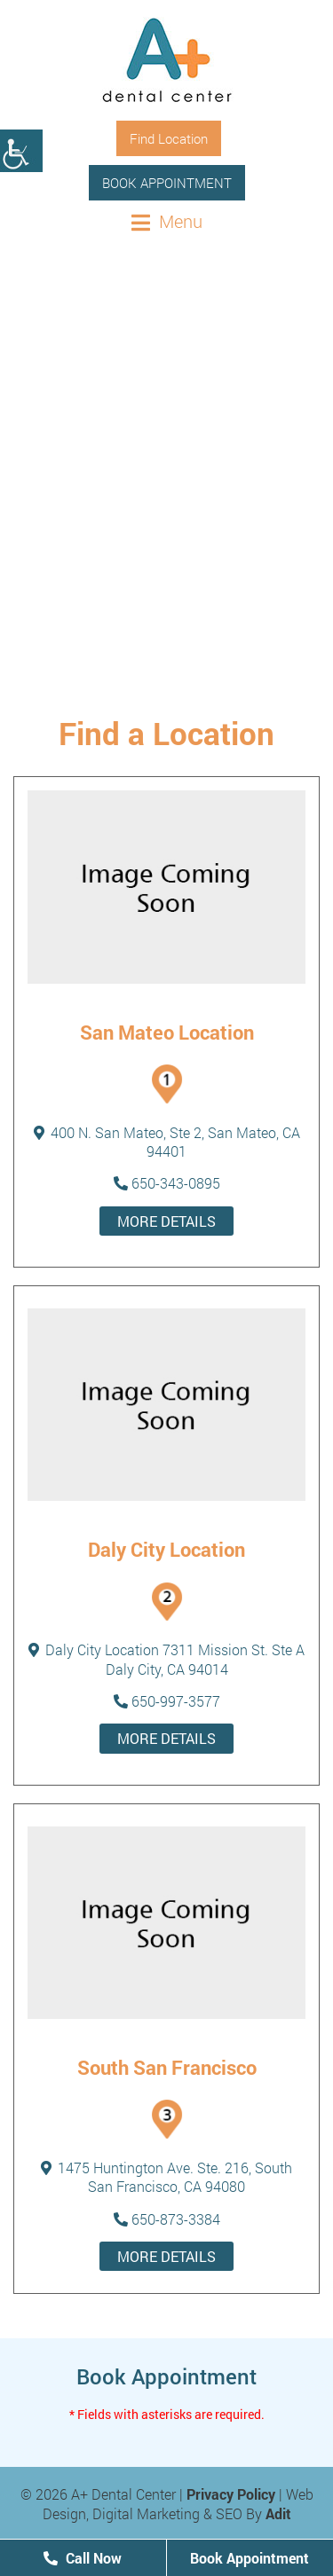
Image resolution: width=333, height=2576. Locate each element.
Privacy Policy (230, 2494)
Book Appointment (167, 183)
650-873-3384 (167, 2219)
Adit (278, 2513)
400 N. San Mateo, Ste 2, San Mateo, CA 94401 (167, 1141)
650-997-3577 (167, 1701)
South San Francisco (167, 2067)
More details (166, 1221)
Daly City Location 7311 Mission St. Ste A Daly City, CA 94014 (166, 1658)
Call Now (83, 2558)
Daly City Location (166, 1549)
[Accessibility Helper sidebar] (21, 151)
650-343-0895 (167, 1183)
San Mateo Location (167, 1032)
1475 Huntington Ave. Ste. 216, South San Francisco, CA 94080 (166, 2176)
